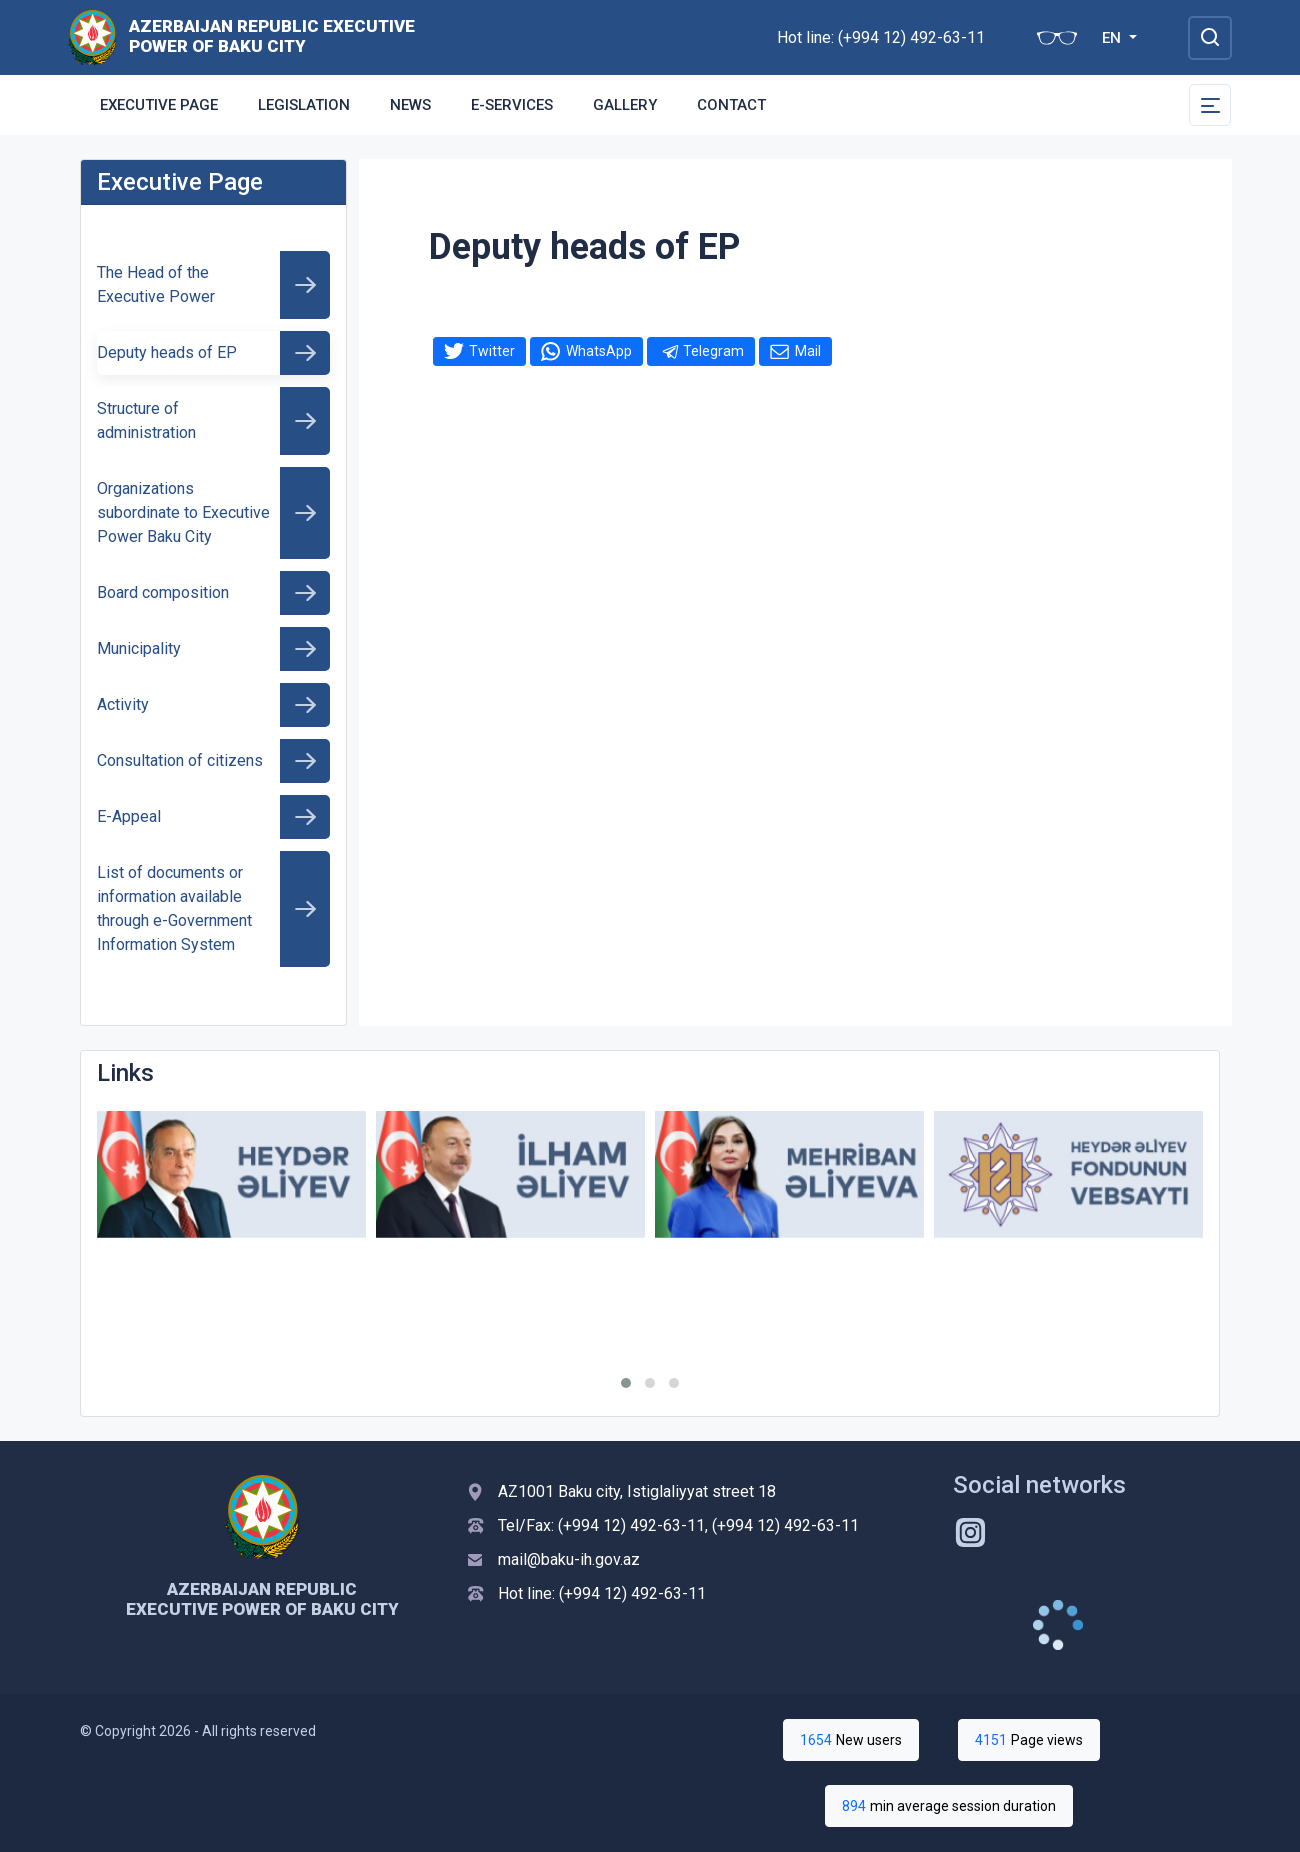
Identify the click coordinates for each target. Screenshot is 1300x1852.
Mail (808, 351)
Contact (731, 105)
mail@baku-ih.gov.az (569, 1559)
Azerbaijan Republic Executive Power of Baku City (272, 36)
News (410, 105)
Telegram (713, 351)
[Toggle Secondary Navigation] (1210, 105)
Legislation (304, 105)
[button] (626, 1383)
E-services (512, 105)
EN (1113, 38)
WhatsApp (599, 351)
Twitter (492, 351)
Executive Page (159, 105)
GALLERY (625, 105)
